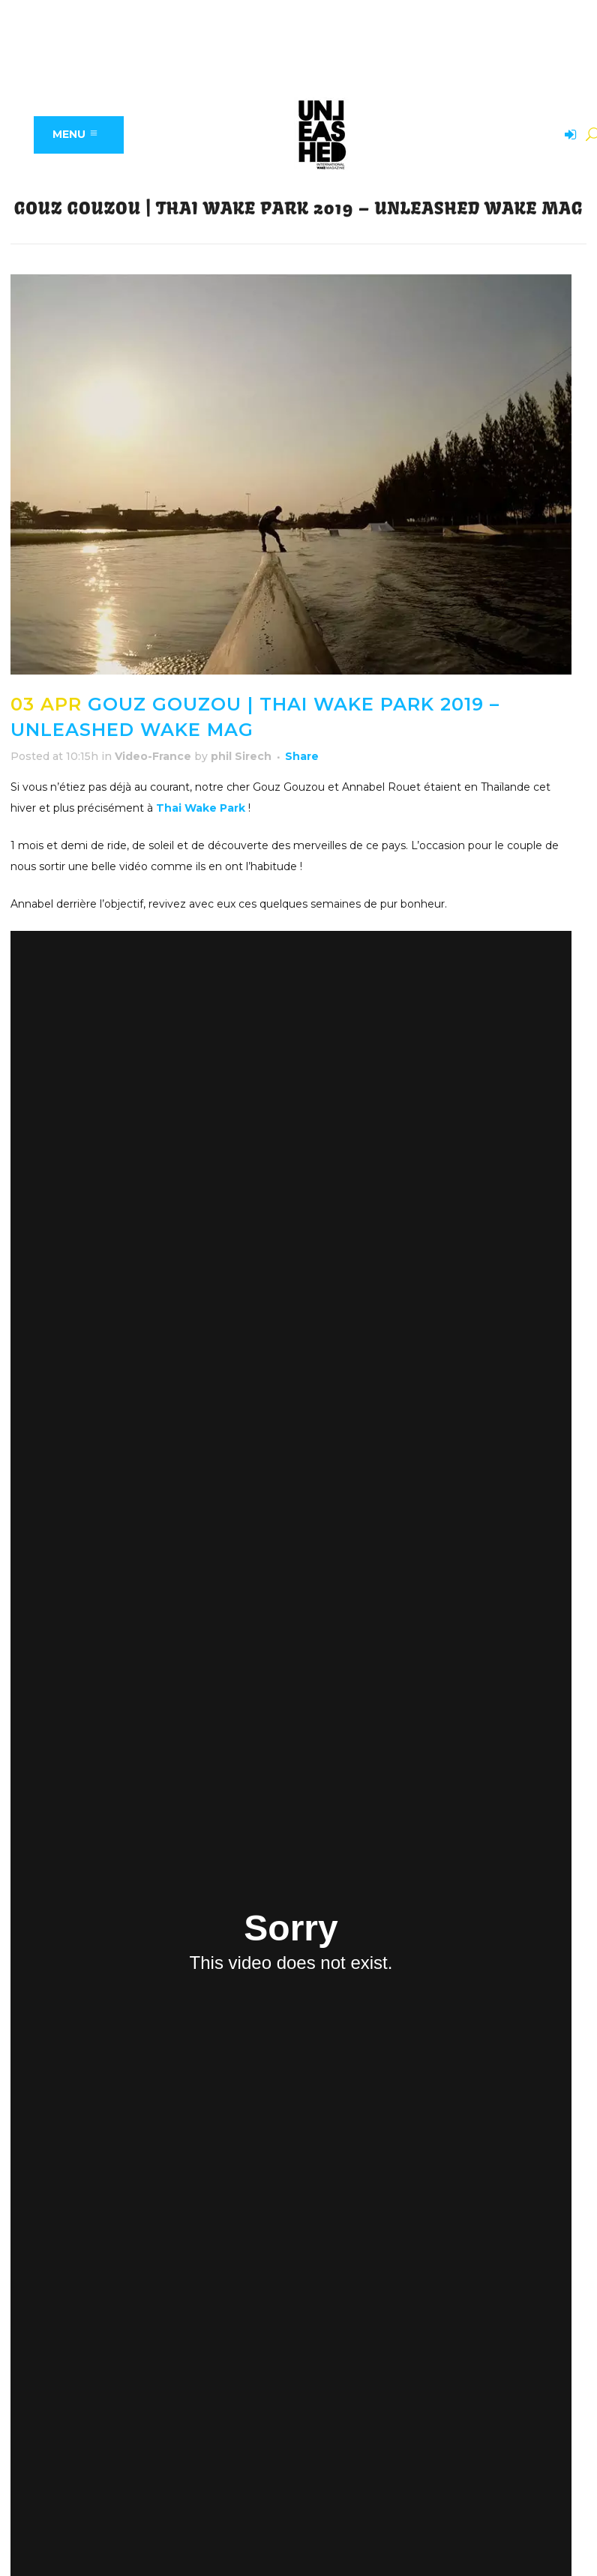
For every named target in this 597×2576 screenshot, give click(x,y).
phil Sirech (241, 756)
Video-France (153, 756)
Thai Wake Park (200, 808)
